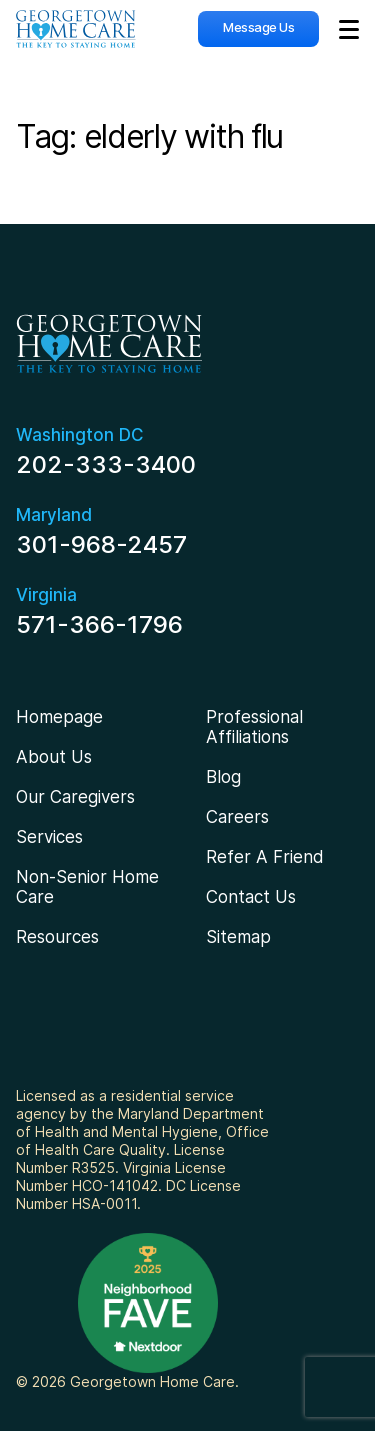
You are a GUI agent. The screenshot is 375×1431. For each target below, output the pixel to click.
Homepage (59, 717)
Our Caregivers (75, 797)
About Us (54, 757)
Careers (237, 817)
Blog (223, 777)
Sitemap (238, 937)
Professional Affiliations (254, 727)
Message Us (258, 27)
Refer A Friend (265, 857)
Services (49, 837)
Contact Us (251, 897)
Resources (57, 937)
